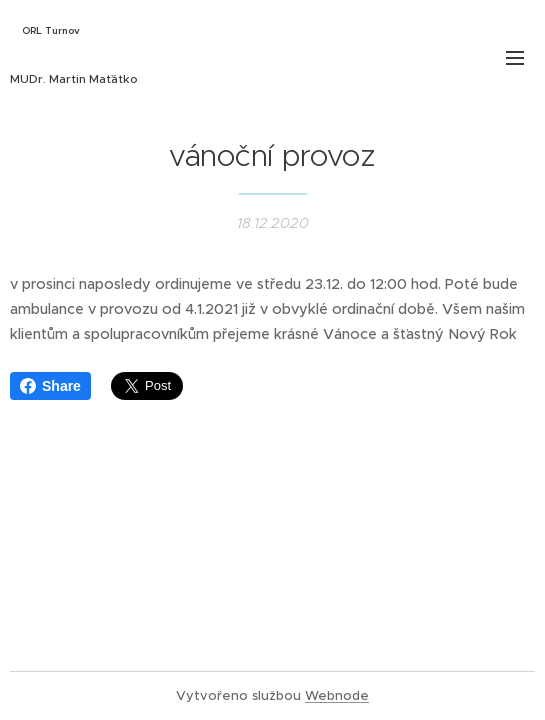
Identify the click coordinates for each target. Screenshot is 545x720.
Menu (515, 58)
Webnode (337, 695)
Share (50, 386)
